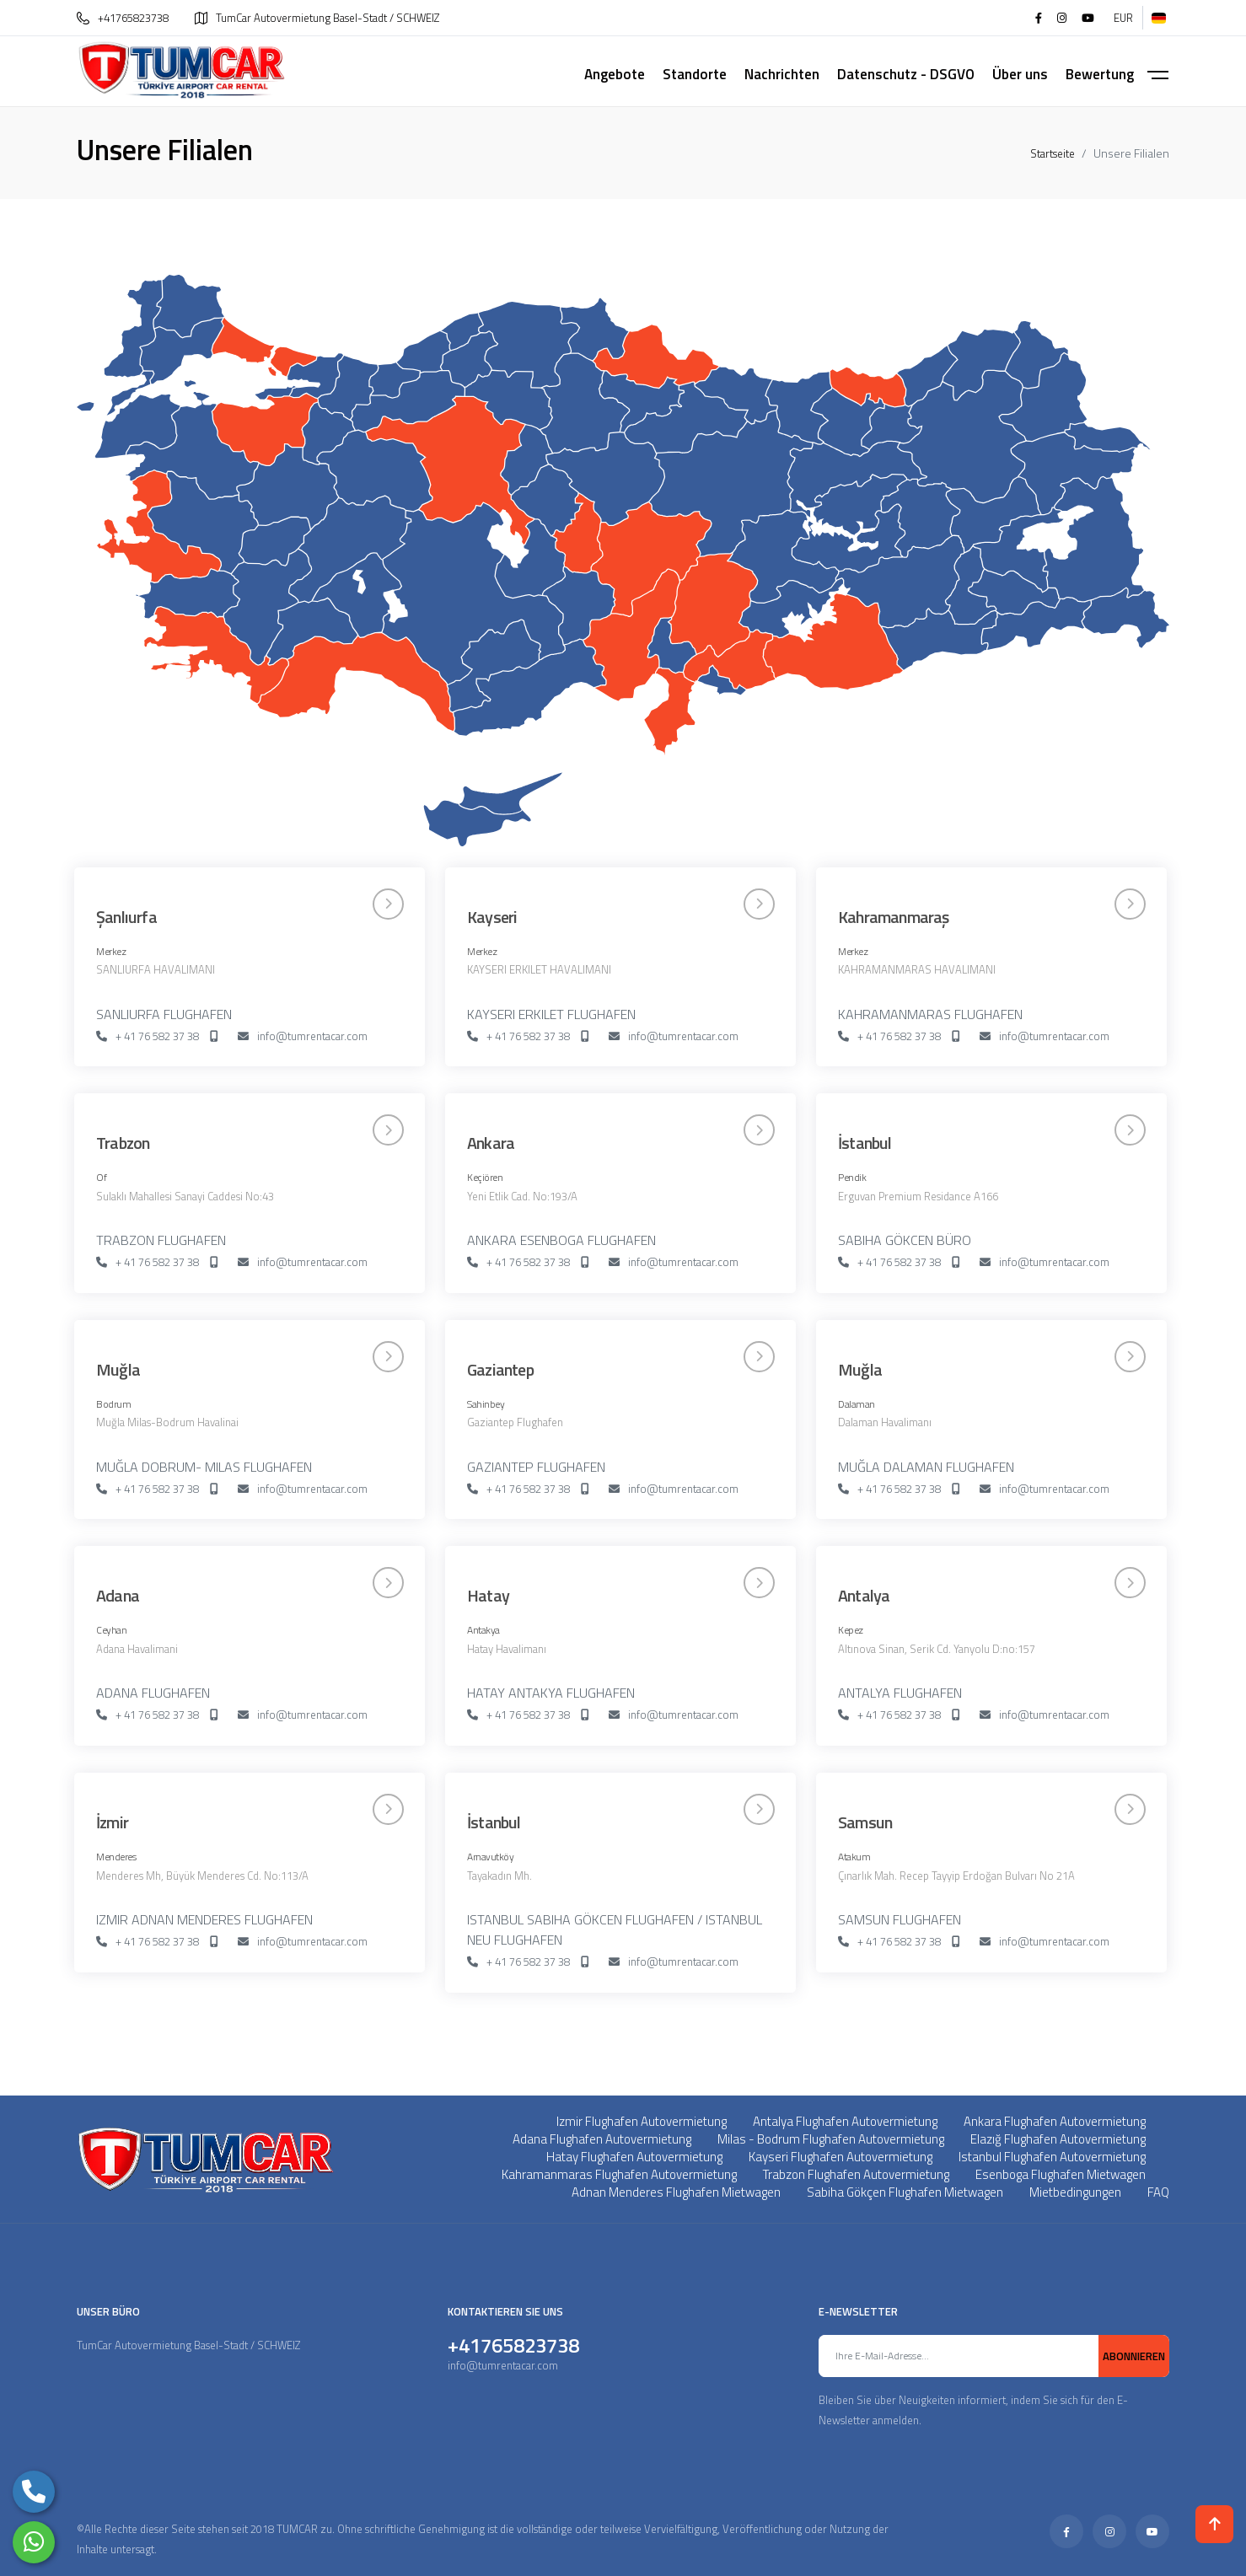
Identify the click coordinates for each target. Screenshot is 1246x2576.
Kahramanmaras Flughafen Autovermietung (619, 2174)
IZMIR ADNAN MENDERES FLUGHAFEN (204, 1919)
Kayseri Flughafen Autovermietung (840, 2156)
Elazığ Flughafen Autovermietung (1058, 2139)
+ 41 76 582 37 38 (147, 1036)
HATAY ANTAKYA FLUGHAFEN (551, 1692)
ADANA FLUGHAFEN (153, 1692)
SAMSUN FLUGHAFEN (899, 1919)
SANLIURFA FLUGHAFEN (164, 1014)
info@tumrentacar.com (303, 1036)
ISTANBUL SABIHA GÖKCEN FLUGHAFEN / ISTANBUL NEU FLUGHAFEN (614, 1929)
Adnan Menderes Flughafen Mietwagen (676, 2192)
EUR (1123, 17)
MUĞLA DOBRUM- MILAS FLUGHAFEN (204, 1467)
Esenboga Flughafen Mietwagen (1060, 2174)
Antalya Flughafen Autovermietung (845, 2121)
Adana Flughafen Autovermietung (602, 2139)
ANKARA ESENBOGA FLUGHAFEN (561, 1240)
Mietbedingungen (1075, 2192)
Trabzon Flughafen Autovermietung (856, 2174)
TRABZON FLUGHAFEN (161, 1240)
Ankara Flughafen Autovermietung (1055, 2121)
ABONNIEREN (1134, 2356)
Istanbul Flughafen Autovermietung (1052, 2156)
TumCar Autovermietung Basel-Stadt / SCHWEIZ (317, 17)
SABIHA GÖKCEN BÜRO (904, 1240)
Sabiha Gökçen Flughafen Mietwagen (905, 2192)
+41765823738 (123, 17)
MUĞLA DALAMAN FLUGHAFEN (926, 1467)
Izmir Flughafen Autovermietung (641, 2121)
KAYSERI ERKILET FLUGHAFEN (551, 1014)
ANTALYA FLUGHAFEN (900, 1692)
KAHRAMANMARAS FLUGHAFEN (930, 1014)
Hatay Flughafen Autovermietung (634, 2156)
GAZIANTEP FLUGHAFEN (536, 1467)
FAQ (1158, 2192)
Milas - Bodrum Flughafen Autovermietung (830, 2139)
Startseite (1052, 153)
